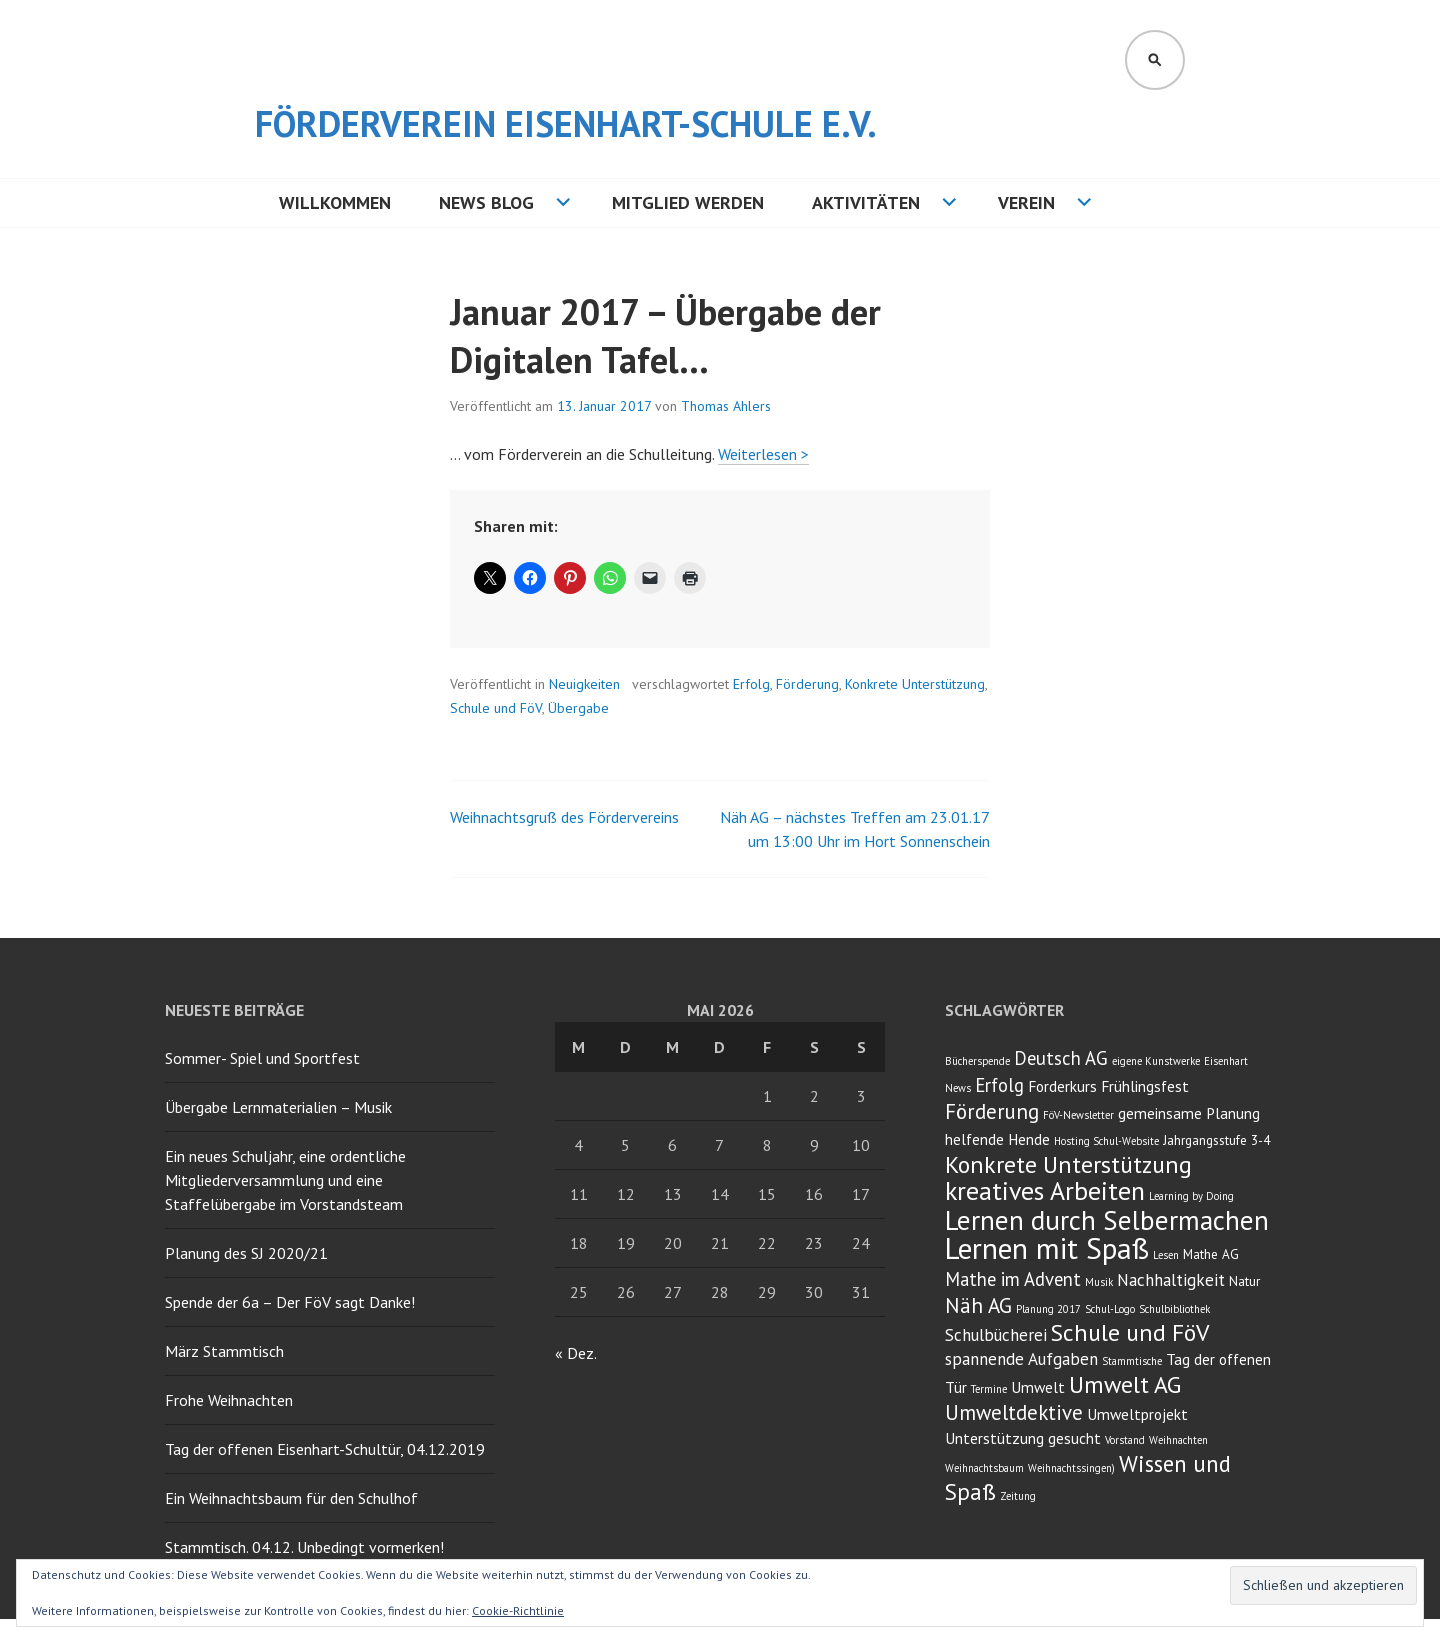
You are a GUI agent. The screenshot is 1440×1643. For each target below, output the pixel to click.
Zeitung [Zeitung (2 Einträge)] (1018, 1496)
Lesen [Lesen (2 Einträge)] (1166, 1255)
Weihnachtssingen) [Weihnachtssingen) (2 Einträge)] (1071, 1468)
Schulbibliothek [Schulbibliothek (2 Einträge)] (1174, 1309)
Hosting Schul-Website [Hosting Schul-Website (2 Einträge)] (1106, 1141)
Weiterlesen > (763, 454)
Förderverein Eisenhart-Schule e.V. (566, 123)
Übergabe (578, 708)
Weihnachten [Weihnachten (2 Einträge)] (1178, 1440)
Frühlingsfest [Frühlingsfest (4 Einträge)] (1145, 1086)
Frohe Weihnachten (229, 1400)
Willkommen (335, 202)
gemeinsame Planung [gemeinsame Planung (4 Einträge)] (1189, 1113)
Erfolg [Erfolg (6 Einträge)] (999, 1085)
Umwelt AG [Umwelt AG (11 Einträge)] (1125, 1384)
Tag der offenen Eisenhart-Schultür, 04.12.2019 (325, 1449)
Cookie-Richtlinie (518, 1610)
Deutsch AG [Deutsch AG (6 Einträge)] (1061, 1058)
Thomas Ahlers (726, 406)
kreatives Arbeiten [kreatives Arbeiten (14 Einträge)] (1045, 1190)
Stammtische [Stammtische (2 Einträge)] (1132, 1361)
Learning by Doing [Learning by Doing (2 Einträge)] (1191, 1196)
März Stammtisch (224, 1351)
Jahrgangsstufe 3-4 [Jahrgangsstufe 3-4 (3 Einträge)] (1216, 1140)
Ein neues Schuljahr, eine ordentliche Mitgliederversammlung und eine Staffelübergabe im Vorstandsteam (285, 1180)
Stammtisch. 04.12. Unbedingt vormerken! (304, 1547)
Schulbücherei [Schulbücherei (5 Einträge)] (996, 1335)
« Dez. (575, 1353)
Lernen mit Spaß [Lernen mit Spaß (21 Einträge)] (1047, 1248)
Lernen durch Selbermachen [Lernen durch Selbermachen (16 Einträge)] (1107, 1220)
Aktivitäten (866, 202)
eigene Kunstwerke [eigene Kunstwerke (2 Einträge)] (1156, 1061)
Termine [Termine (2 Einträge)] (989, 1389)
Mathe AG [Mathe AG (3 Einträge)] (1211, 1254)
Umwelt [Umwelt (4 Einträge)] (1038, 1387)
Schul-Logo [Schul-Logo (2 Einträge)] (1110, 1309)
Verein (1026, 202)
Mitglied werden (688, 202)
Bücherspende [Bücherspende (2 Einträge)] (977, 1061)
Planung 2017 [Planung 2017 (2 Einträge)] (1048, 1309)
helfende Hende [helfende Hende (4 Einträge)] (997, 1139)
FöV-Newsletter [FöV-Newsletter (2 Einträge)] (1078, 1115)
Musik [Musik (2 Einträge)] (1099, 1282)
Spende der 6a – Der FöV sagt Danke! (290, 1302)
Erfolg (751, 684)
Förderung (807, 684)
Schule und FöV (496, 708)
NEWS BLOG (486, 202)
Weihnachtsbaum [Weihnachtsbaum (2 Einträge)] (984, 1468)
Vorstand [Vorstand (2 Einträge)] (1125, 1440)
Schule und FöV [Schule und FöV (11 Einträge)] (1130, 1332)
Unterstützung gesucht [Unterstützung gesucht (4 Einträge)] (1023, 1438)
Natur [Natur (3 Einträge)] (1244, 1281)
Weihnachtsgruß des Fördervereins (564, 817)
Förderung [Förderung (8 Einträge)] (992, 1111)
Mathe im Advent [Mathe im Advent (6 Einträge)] (1013, 1279)
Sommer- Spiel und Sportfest (262, 1058)
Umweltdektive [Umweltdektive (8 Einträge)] (1014, 1412)
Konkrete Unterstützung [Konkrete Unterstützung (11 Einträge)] (1068, 1164)
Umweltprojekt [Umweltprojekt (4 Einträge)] (1137, 1414)
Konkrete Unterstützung (915, 684)
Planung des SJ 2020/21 (246, 1253)
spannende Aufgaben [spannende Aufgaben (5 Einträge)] (1021, 1359)
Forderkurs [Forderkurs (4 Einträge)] (1062, 1086)
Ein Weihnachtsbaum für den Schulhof (291, 1498)
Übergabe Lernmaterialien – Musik (278, 1107)
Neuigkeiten (584, 684)
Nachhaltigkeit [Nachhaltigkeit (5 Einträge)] (1171, 1280)
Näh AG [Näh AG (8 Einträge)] (978, 1305)
